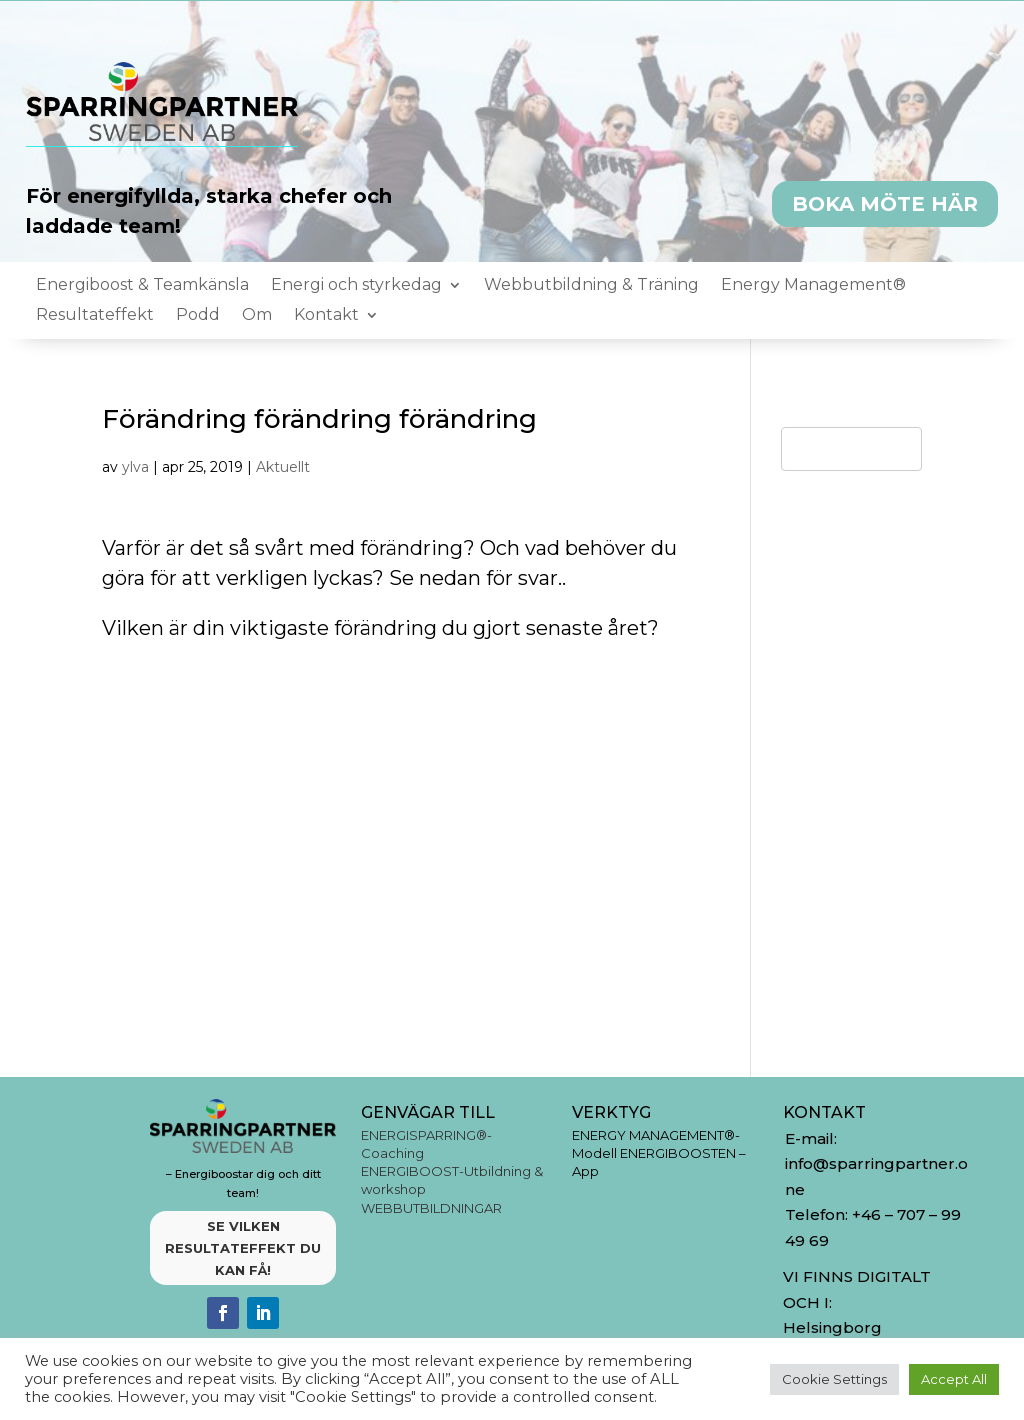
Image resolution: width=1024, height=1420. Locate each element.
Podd (198, 316)
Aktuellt (283, 467)
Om (257, 316)
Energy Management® (813, 286)
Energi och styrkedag (356, 286)
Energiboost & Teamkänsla (142, 286)
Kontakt (326, 316)
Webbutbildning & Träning (591, 286)
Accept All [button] (954, 1379)
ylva (135, 467)
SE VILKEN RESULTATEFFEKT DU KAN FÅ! (243, 1248)
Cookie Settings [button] (834, 1379)
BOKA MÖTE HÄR (885, 204)
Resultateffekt (95, 316)
